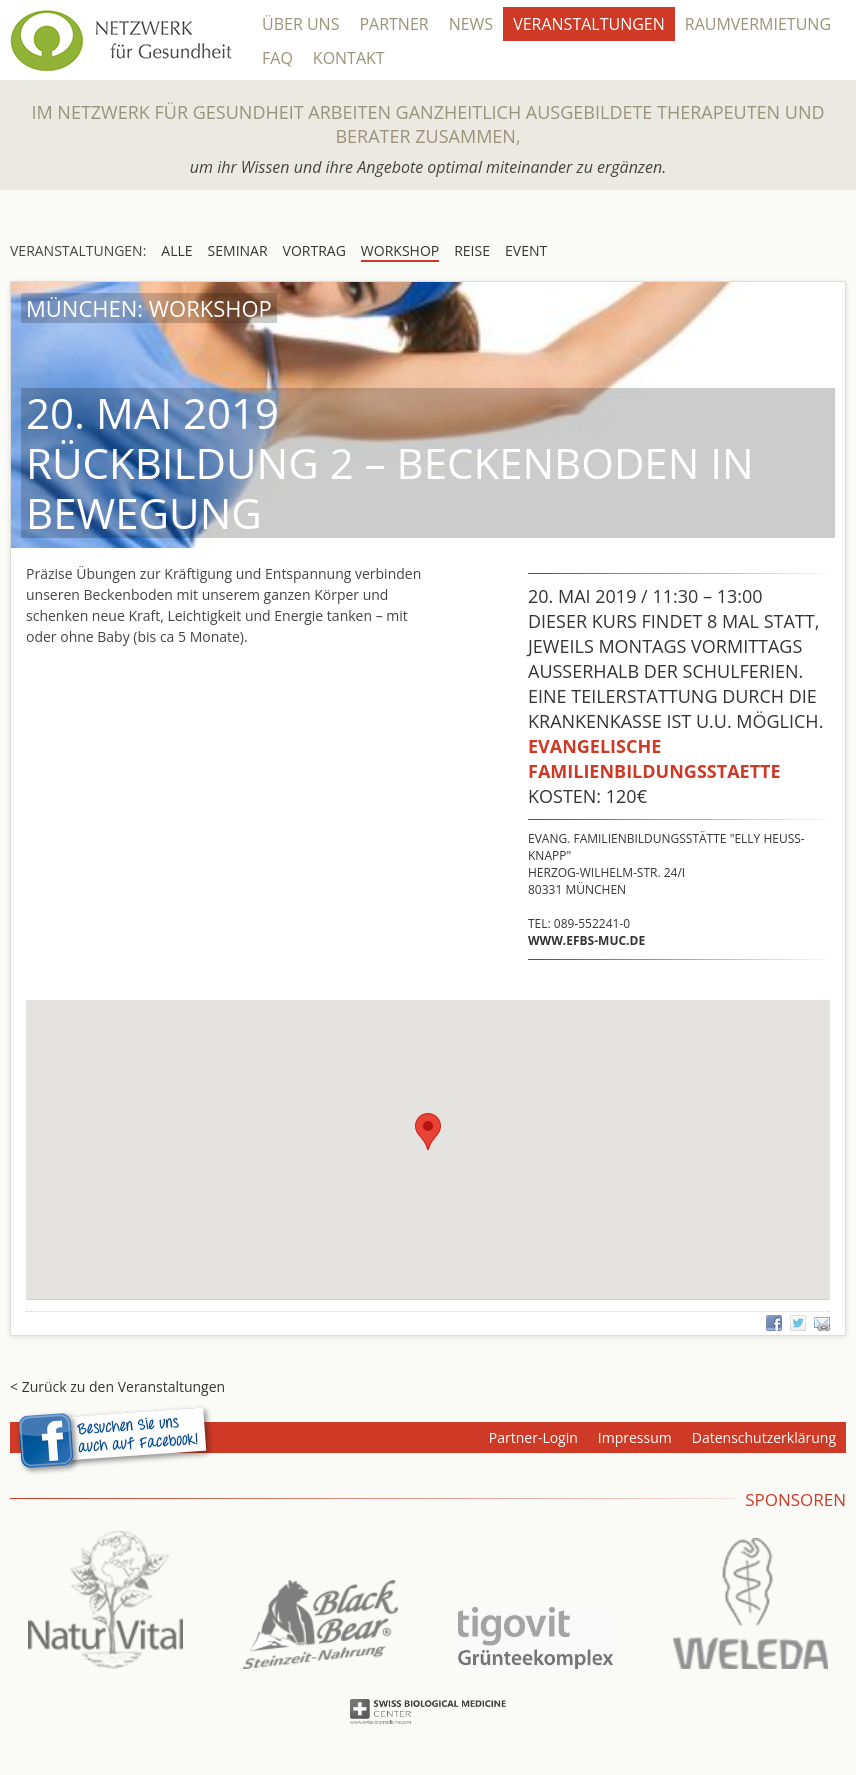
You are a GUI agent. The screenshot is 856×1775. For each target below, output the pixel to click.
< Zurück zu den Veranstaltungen (117, 1386)
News (471, 24)
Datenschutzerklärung (764, 1437)
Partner (393, 24)
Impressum (635, 1437)
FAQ (277, 58)
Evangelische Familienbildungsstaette (654, 758)
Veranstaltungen (589, 24)
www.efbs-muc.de (586, 940)
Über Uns (300, 24)
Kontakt (349, 58)
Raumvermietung (758, 24)
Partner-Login (533, 1437)
